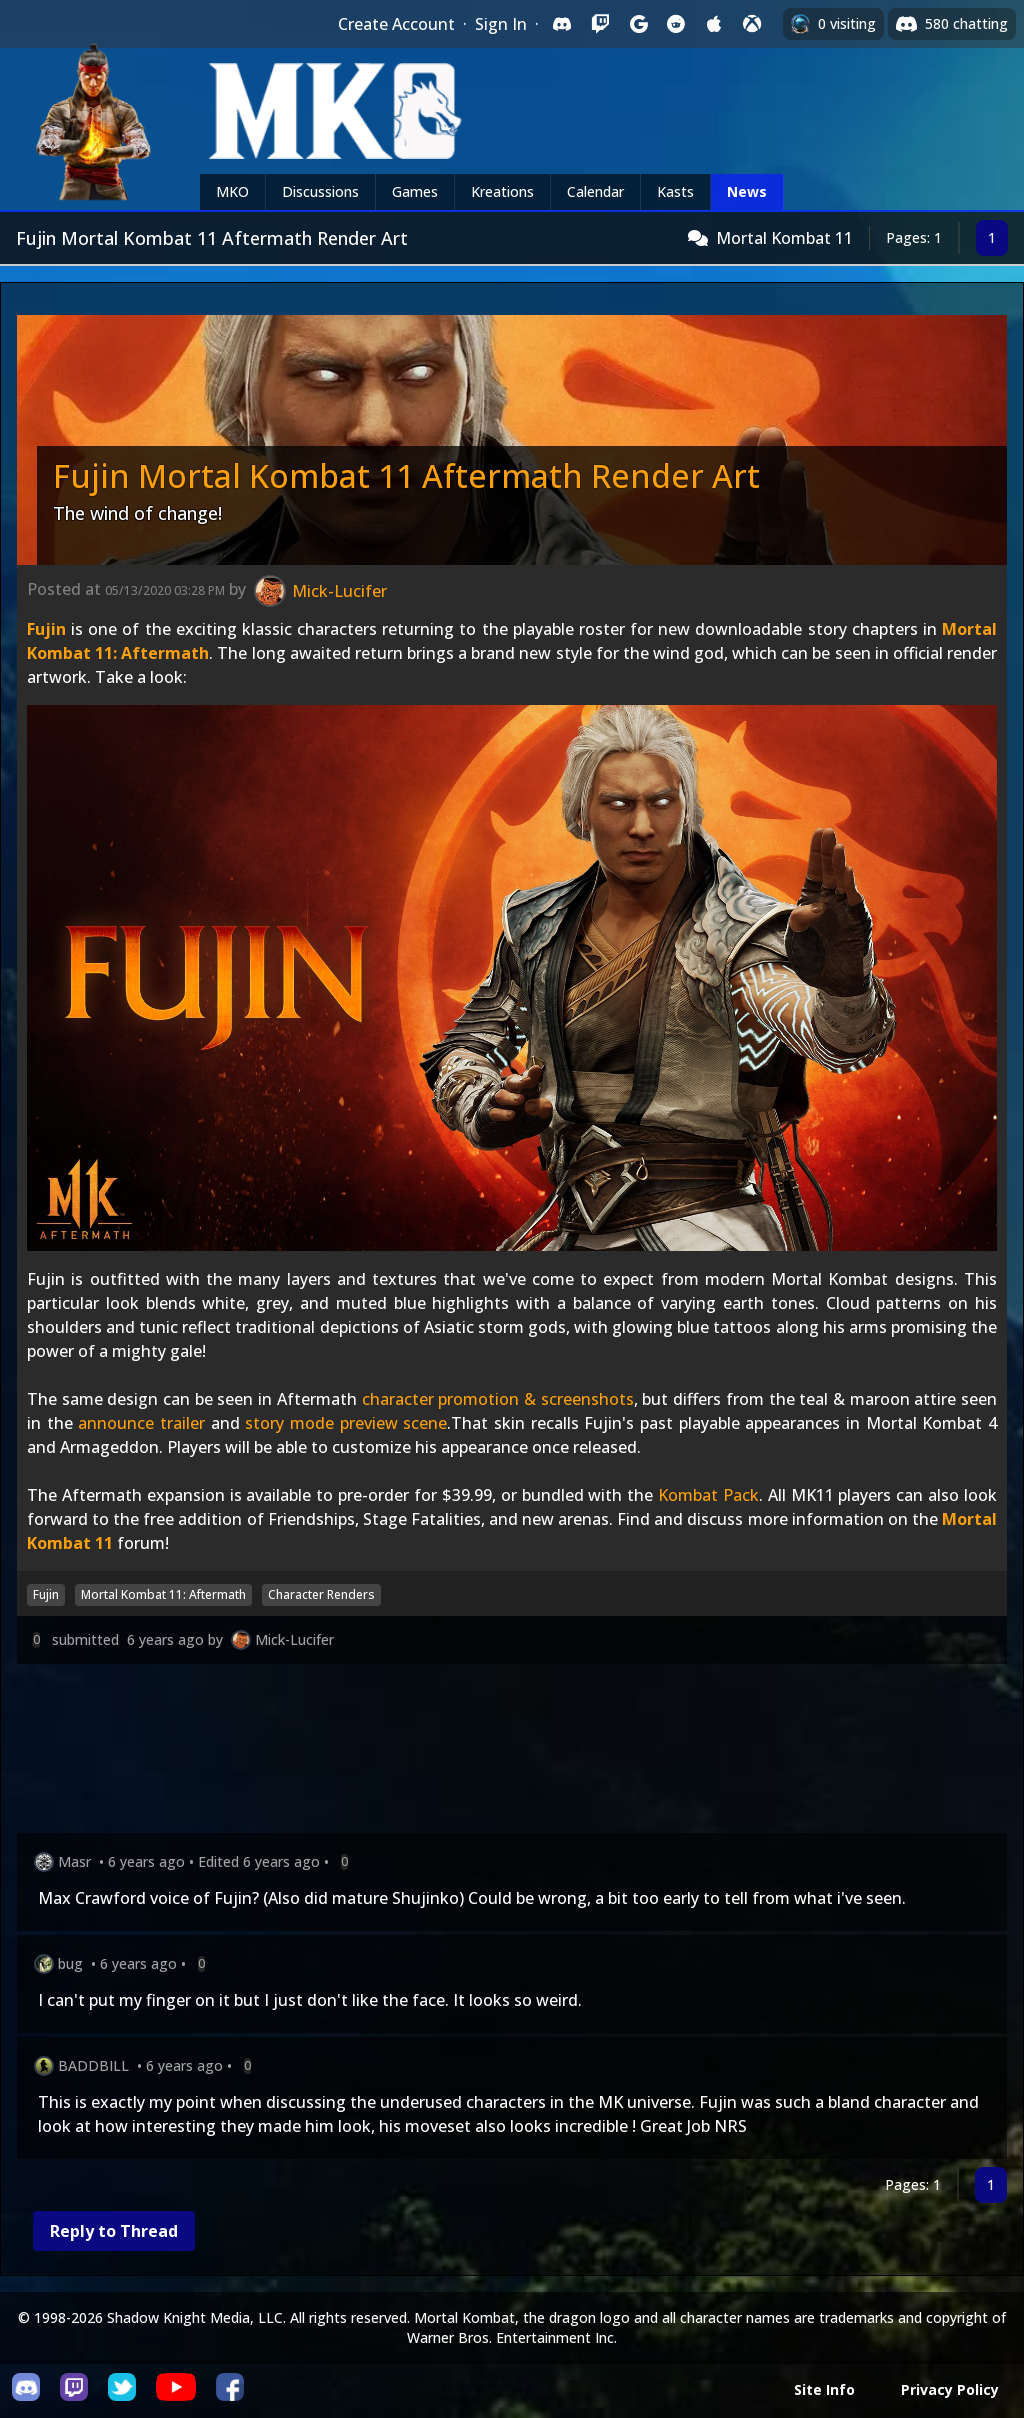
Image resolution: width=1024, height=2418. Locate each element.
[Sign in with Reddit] (676, 24)
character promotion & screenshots (498, 1399)
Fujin (46, 629)
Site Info (824, 2389)
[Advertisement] (512, 1752)
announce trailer (141, 1423)
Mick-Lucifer (294, 1639)
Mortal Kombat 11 (784, 238)
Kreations (502, 191)
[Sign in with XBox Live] (752, 24)
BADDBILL (93, 2065)
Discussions (320, 191)
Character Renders (321, 1594)
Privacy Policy (950, 2389)
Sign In (501, 24)
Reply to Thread (114, 2231)
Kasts (675, 191)
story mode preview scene (346, 1423)
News (747, 191)
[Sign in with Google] (638, 24)
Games (415, 191)
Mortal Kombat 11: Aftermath (163, 1594)
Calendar (595, 191)
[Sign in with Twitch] (600, 24)
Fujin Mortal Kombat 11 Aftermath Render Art (406, 475)
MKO (232, 191)
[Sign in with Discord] (562, 24)
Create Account (396, 24)
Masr (74, 1861)
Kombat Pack (708, 1495)
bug (70, 1963)
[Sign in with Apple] (714, 24)
